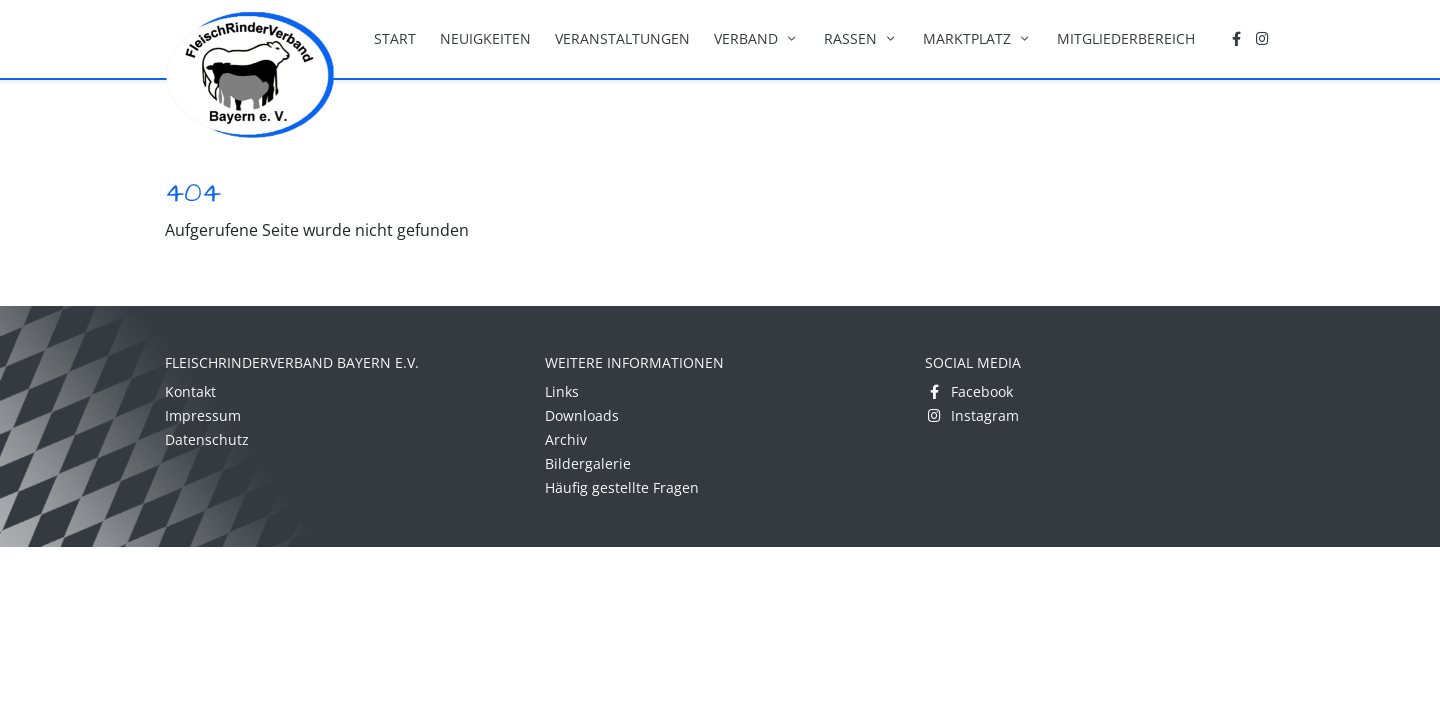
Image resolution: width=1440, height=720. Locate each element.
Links (562, 391)
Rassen (861, 38)
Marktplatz (978, 38)
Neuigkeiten (485, 38)
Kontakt (190, 391)
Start (395, 38)
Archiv (566, 439)
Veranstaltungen (622, 38)
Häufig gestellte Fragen (622, 487)
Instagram (972, 415)
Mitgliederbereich (1126, 38)
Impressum (203, 415)
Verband (757, 38)
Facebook (969, 391)
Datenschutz (207, 439)
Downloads (582, 415)
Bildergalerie (588, 463)
